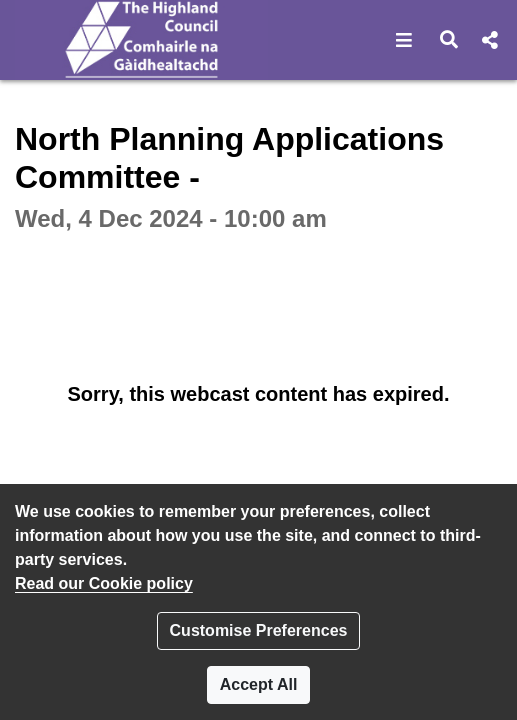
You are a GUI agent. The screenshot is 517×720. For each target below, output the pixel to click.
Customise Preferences (259, 630)
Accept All (259, 684)
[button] (404, 40)
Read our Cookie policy (104, 583)
